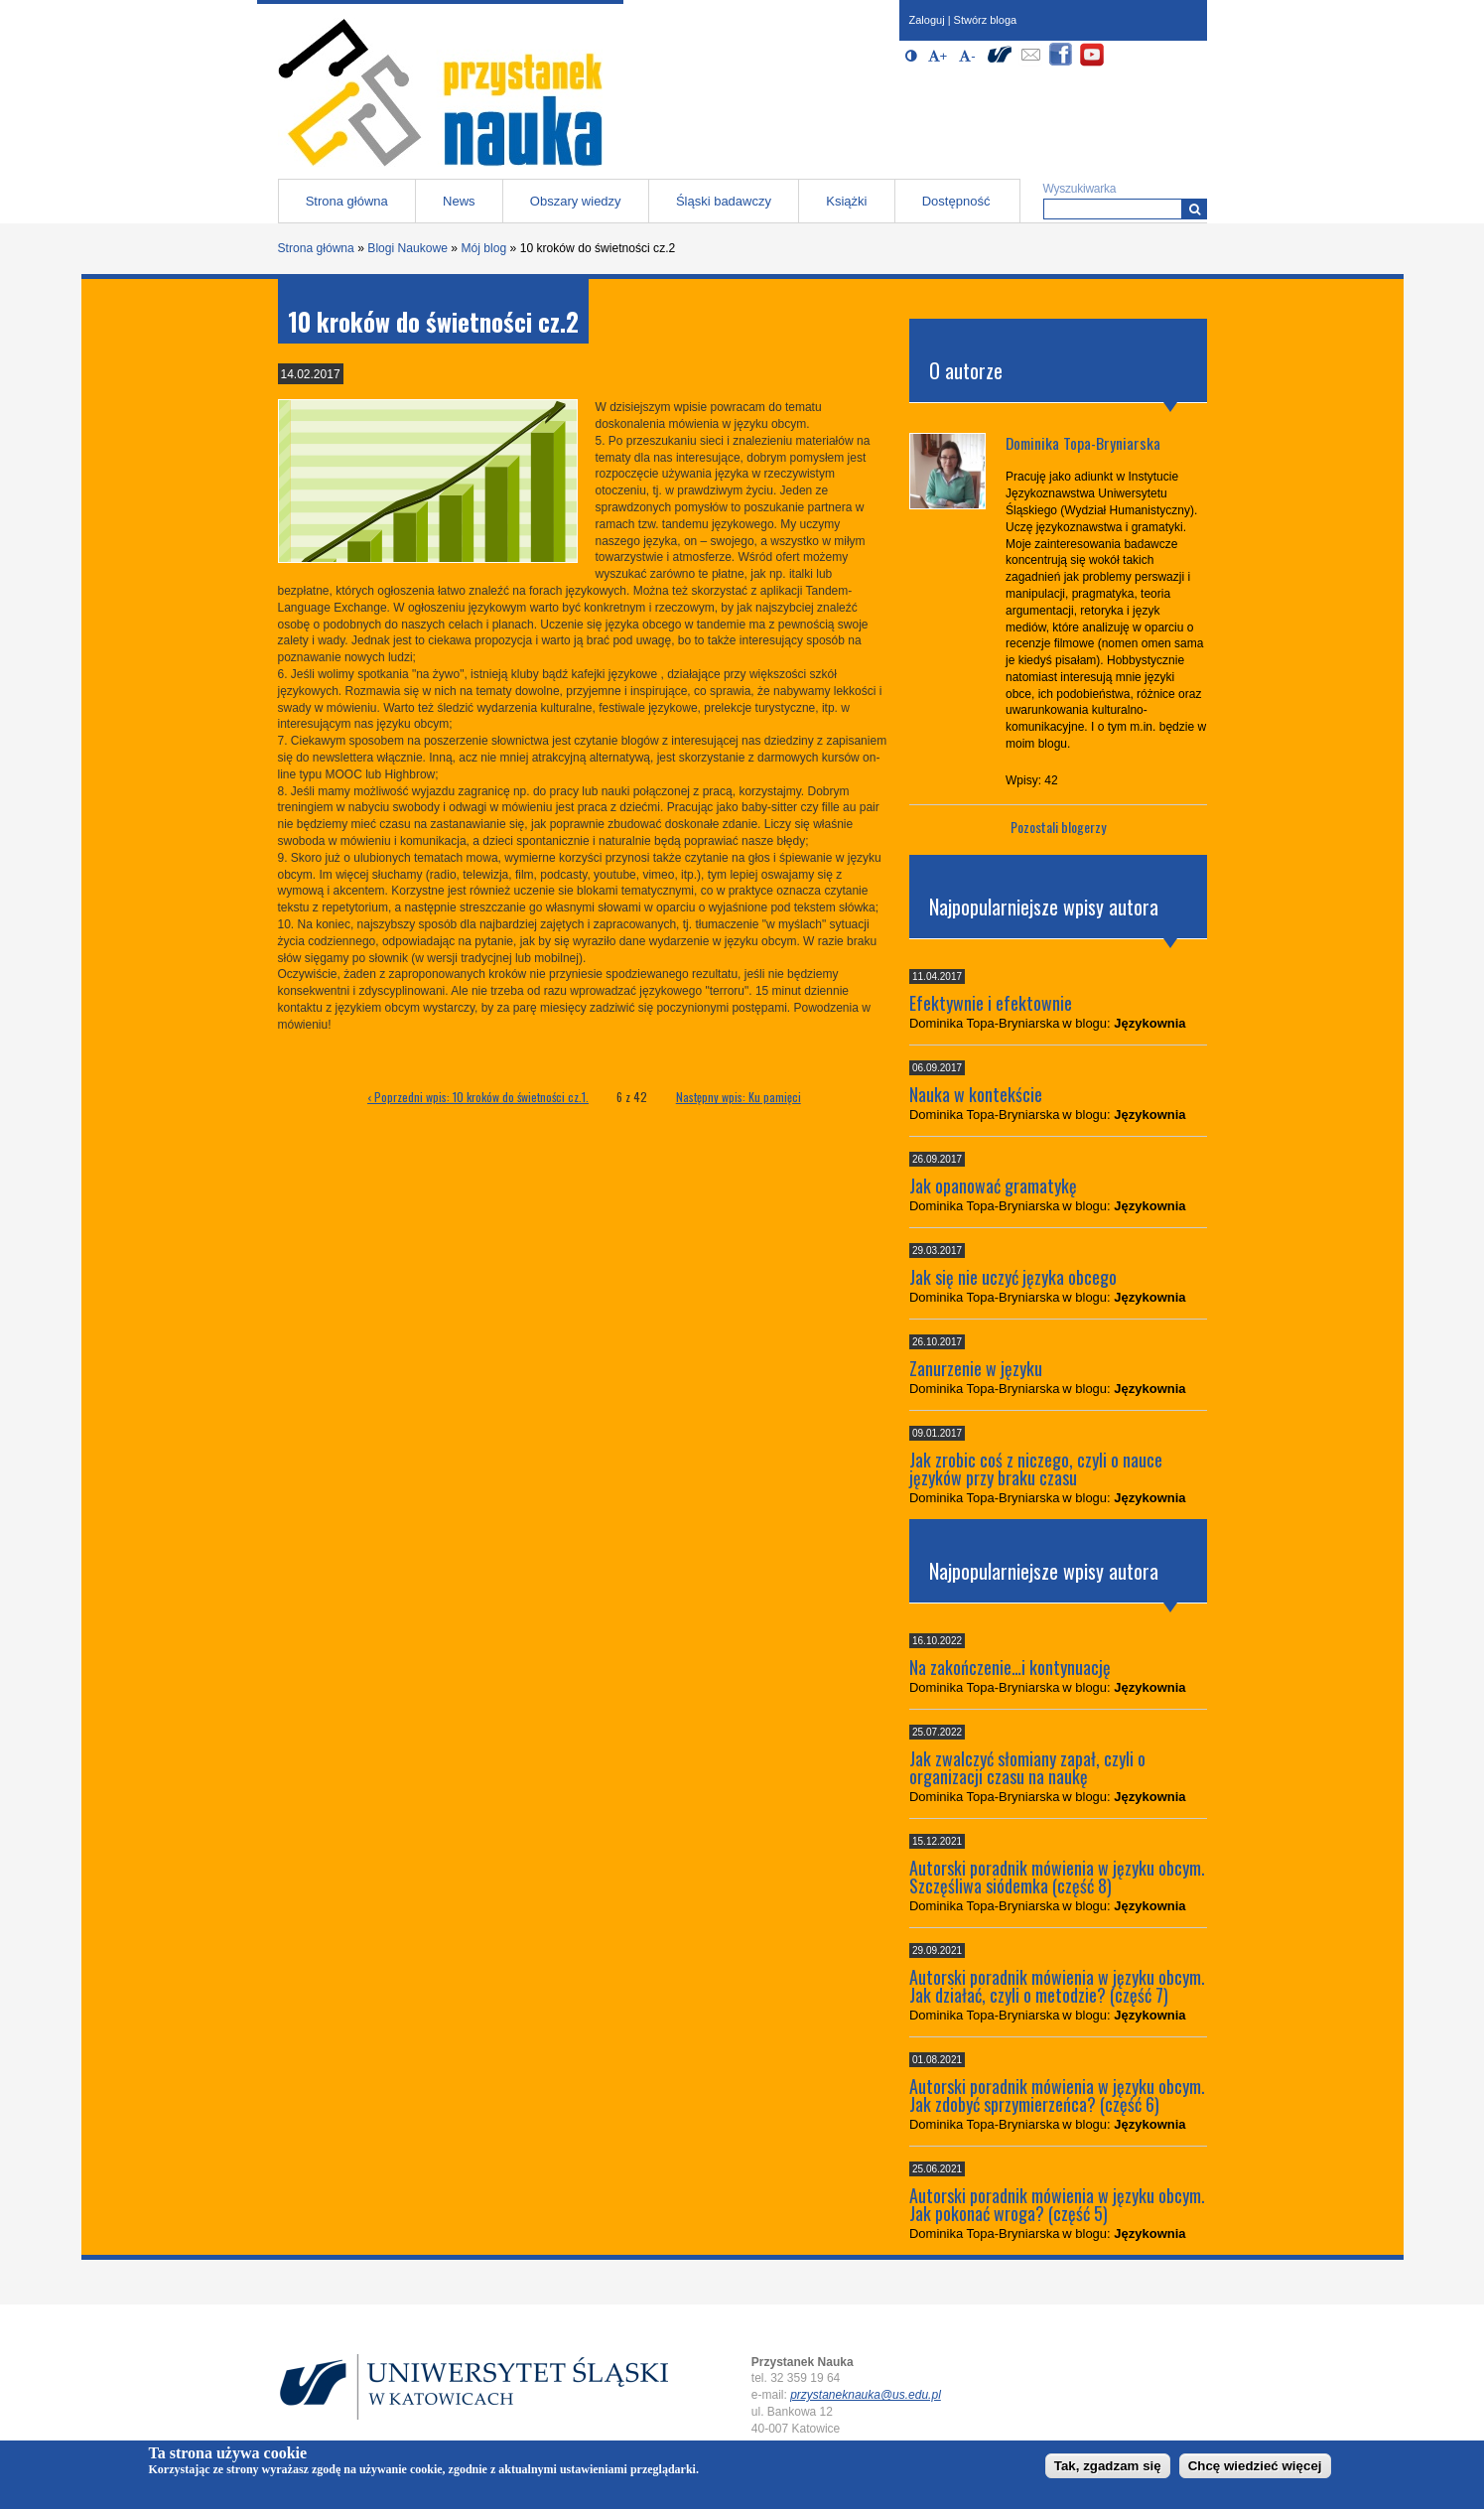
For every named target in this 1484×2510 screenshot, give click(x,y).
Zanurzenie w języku (975, 1368)
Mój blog (483, 248)
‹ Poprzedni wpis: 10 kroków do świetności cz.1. (478, 1096)
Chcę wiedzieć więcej (1255, 2470)
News (459, 201)
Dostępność (956, 201)
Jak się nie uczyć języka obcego (1013, 1277)
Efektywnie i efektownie (990, 1003)
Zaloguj (927, 20)
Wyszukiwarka (1080, 189)
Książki (846, 201)
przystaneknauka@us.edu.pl (865, 2395)
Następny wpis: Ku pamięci (738, 1096)
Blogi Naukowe (407, 248)
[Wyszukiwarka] (1194, 209)
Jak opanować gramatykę (993, 1185)
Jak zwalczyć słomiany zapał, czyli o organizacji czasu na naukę (1027, 1767)
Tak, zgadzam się (1107, 2470)
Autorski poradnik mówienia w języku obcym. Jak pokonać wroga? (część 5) (1057, 2204)
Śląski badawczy (723, 201)
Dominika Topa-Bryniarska (1083, 443)
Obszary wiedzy (575, 201)
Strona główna (347, 201)
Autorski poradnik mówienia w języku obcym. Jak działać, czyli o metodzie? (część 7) (1057, 1986)
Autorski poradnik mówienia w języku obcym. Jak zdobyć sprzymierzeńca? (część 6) (1057, 2095)
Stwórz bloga (985, 20)
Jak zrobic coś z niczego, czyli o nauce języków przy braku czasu (1035, 1468)
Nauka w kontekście (975, 1094)
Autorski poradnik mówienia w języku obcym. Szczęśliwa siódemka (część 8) (1057, 1876)
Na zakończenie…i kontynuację (1010, 1667)
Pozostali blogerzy (1058, 826)
